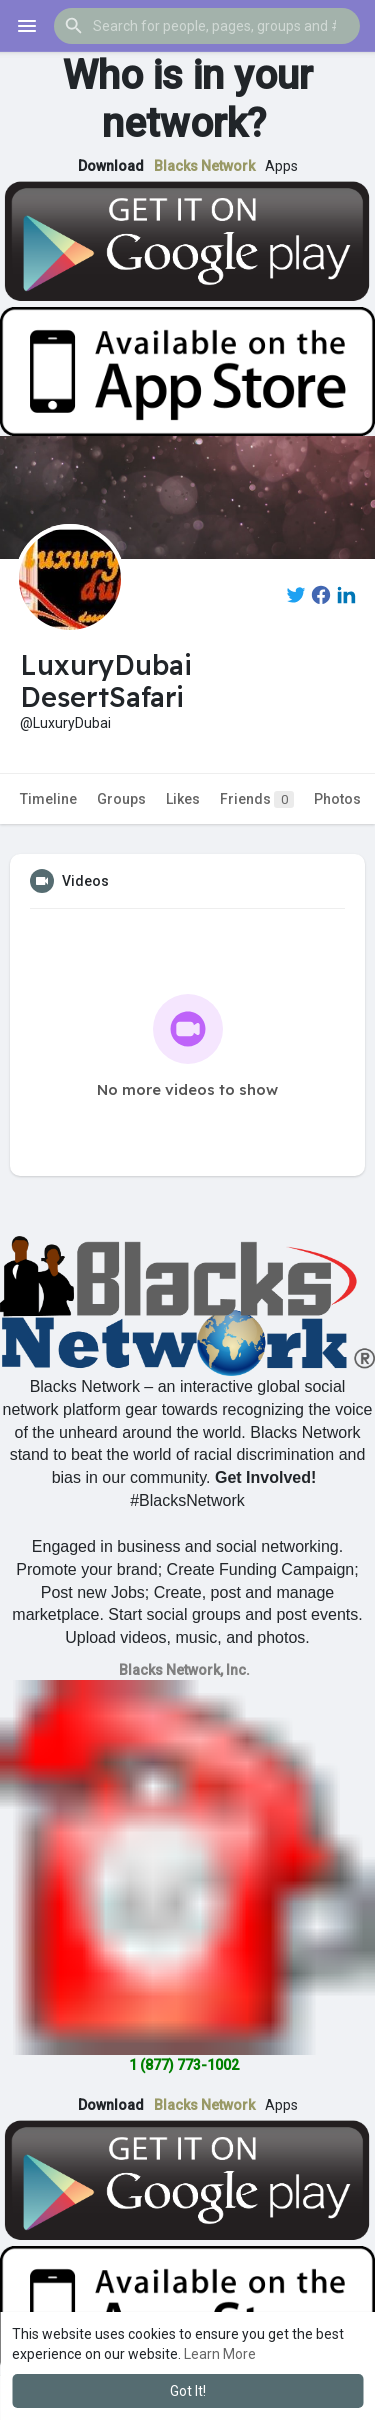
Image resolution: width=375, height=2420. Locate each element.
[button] (207, 26)
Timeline (48, 799)
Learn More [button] (220, 2354)
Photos (337, 799)
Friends (257, 799)
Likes (183, 799)
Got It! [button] (188, 2391)
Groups (121, 799)
